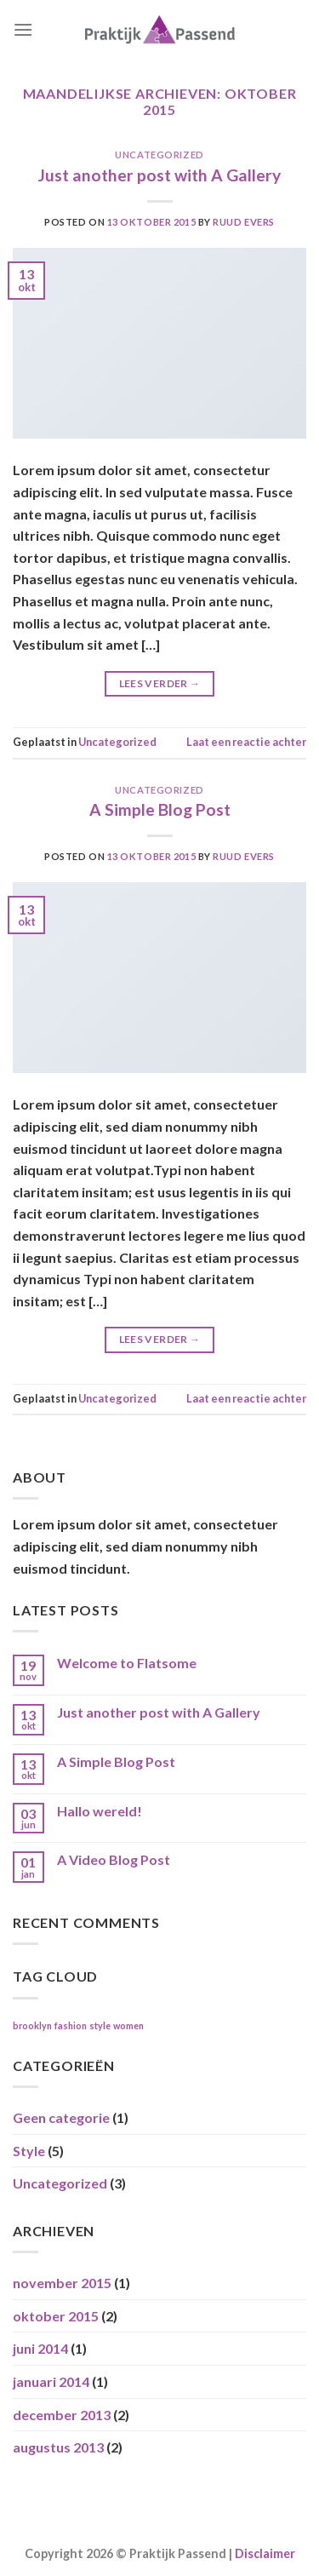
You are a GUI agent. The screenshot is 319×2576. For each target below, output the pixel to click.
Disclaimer (265, 2553)
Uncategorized (159, 154)
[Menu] (23, 29)
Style (29, 2151)
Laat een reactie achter (246, 742)
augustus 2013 (58, 2447)
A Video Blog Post (113, 1859)
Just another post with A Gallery (159, 175)
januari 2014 (51, 2381)
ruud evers (244, 221)
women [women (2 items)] (128, 2025)
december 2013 (62, 2415)
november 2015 (62, 2283)
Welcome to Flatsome (127, 1663)
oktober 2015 (56, 2316)
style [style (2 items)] (100, 2025)
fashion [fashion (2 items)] (70, 2025)
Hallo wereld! (99, 1811)
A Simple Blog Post (160, 809)
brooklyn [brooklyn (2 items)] (32, 2025)
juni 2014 (40, 2348)
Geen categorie (61, 2117)
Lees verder (160, 683)
